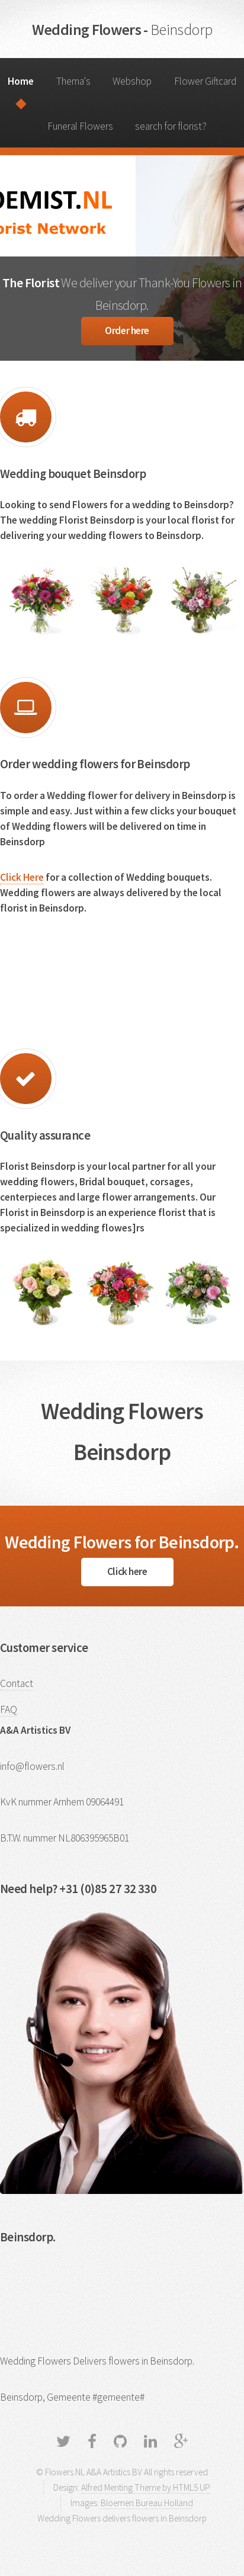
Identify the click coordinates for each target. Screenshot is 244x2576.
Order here (127, 330)
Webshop (132, 81)
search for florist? (171, 126)
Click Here (22, 877)
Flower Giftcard (205, 81)
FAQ (8, 1709)
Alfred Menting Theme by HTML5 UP (145, 2487)
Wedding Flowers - (122, 29)
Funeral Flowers (80, 126)
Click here (127, 1571)
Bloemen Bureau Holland (147, 2502)
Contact (16, 1683)
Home (21, 81)
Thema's (73, 81)
